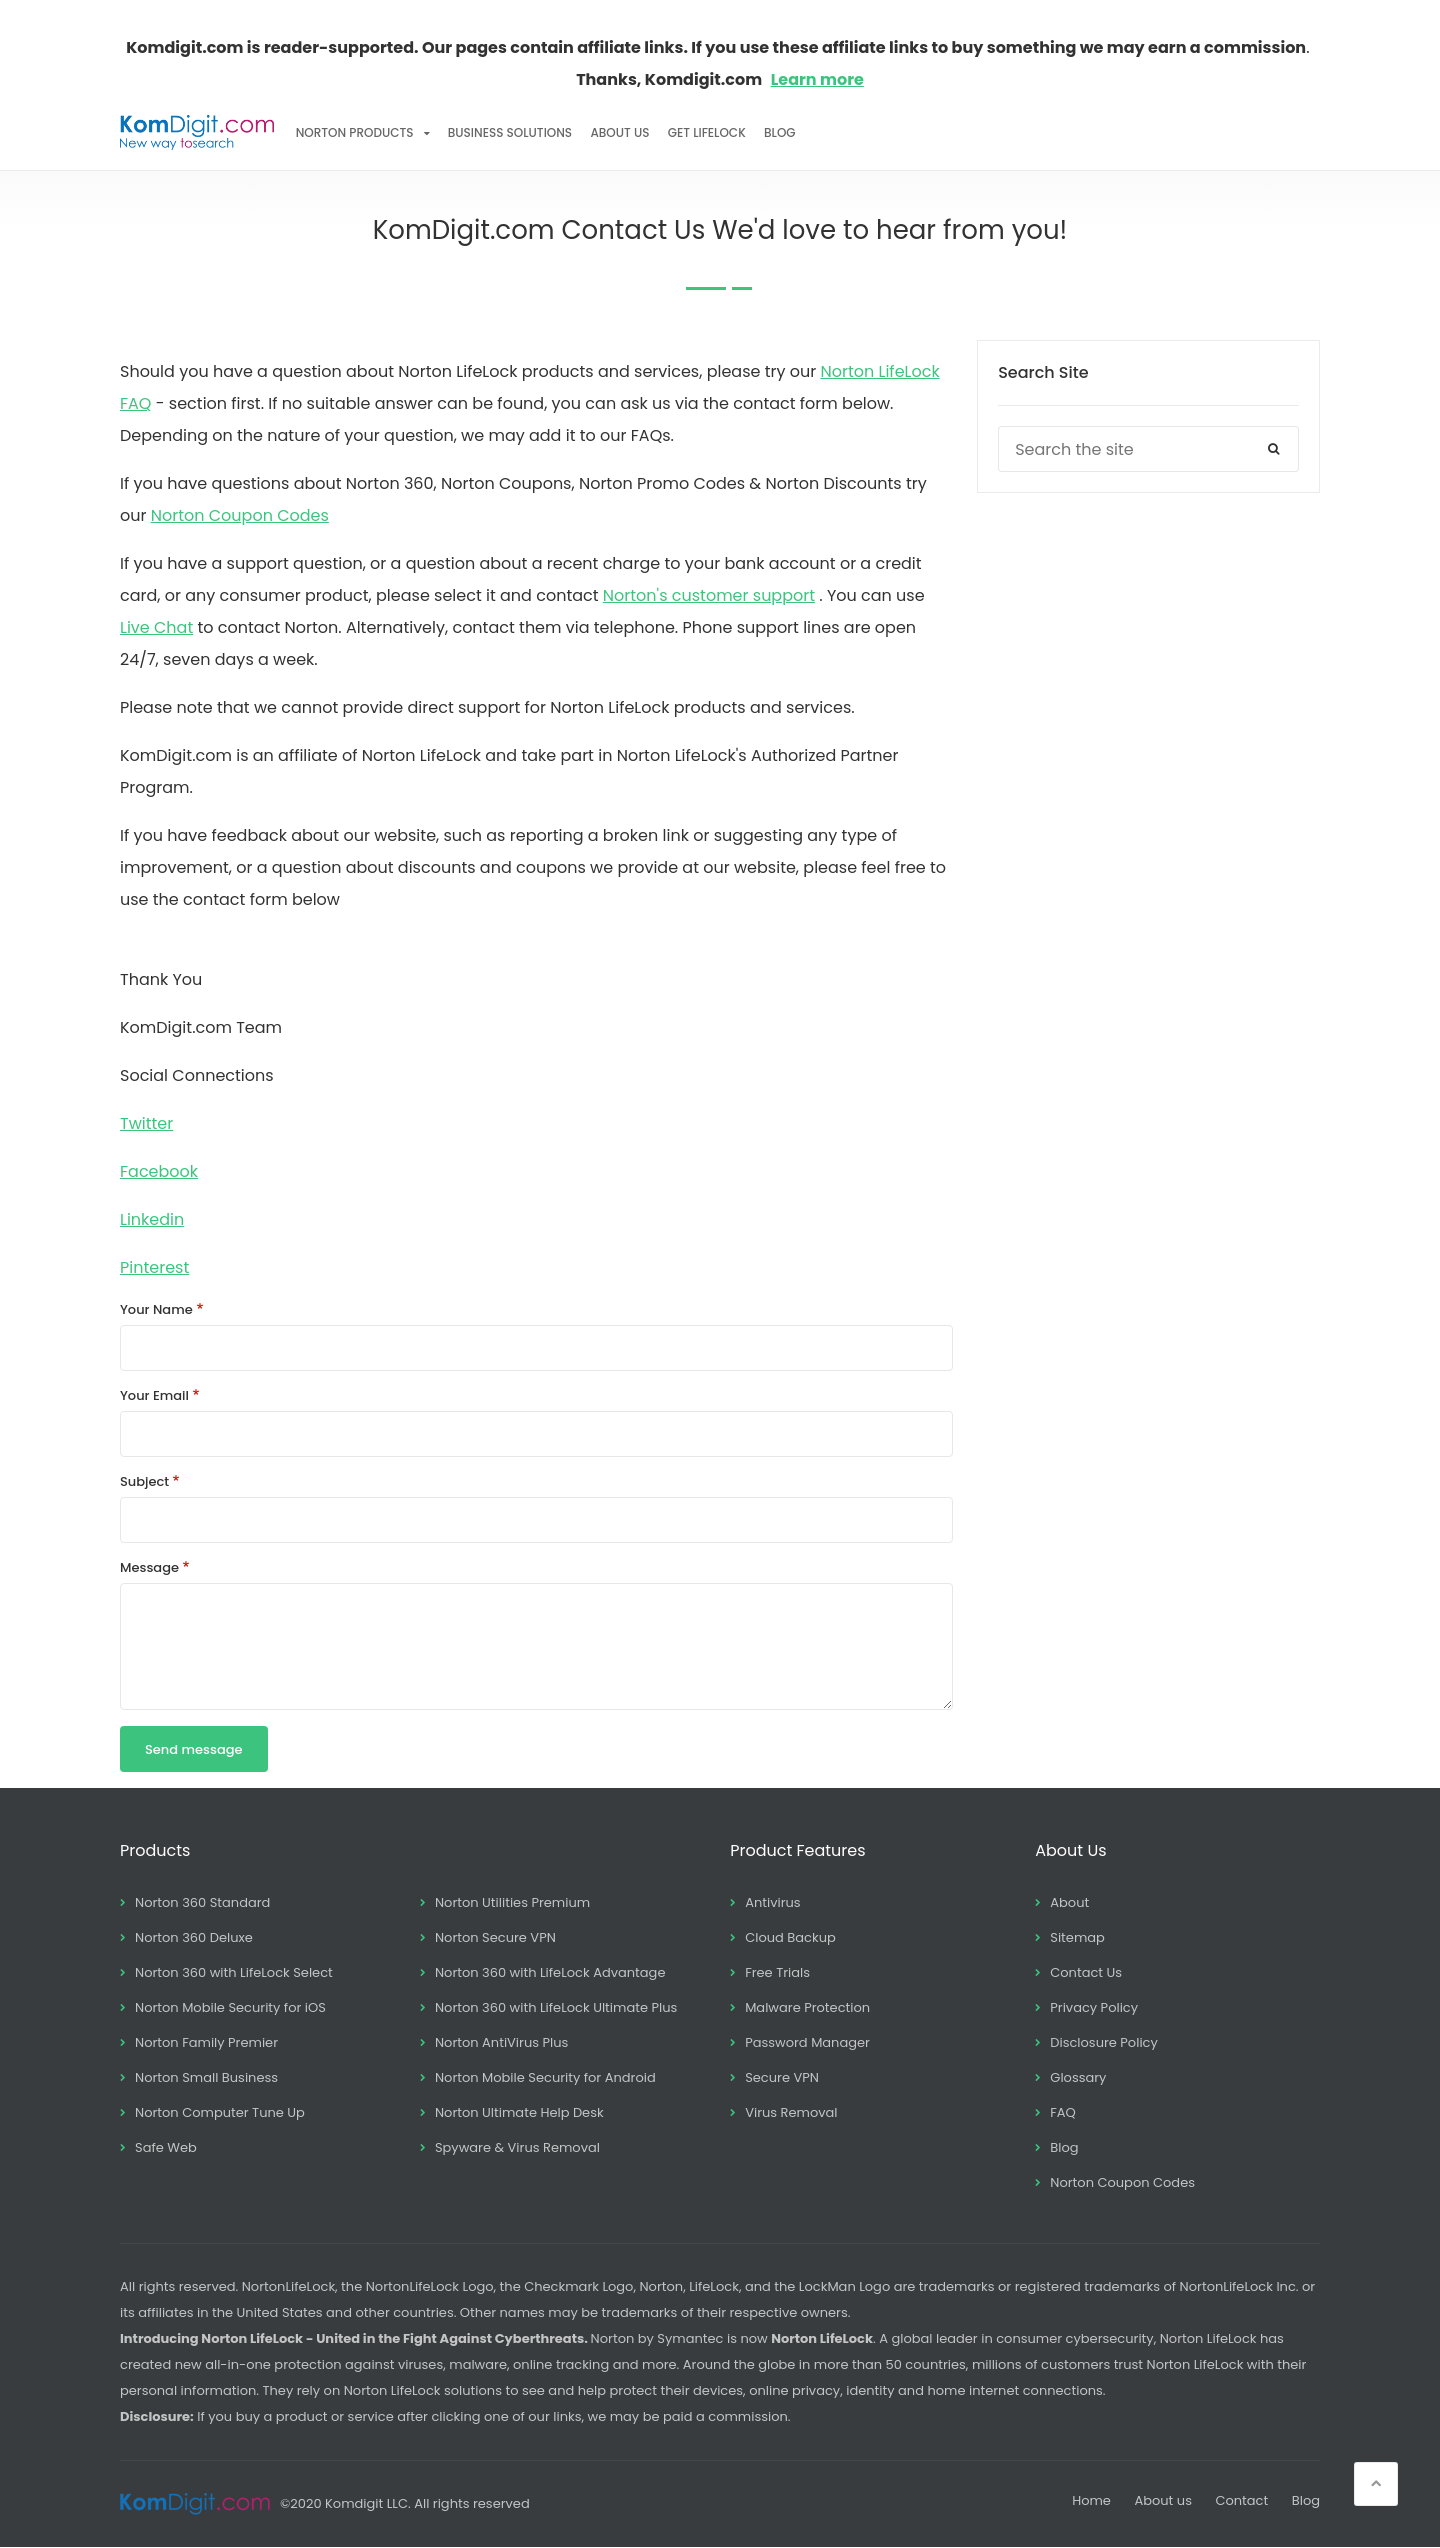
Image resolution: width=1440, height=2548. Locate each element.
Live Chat (156, 627)
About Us (619, 132)
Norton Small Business (206, 2077)
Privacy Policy (1094, 2007)
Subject (144, 1481)
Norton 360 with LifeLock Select (234, 1972)
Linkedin (152, 1219)
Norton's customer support (709, 595)
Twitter (146, 1123)
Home (1091, 2500)
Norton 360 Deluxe (194, 1937)
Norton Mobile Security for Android (545, 2077)
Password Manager (807, 2042)
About (1069, 1902)
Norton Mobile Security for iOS (230, 2007)
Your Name (156, 1309)
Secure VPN (782, 2077)
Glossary (1078, 2077)
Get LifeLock (707, 132)
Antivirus (772, 1902)
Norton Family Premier (206, 2042)
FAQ (1063, 2112)
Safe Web (166, 2147)
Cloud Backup (790, 1937)
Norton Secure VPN (495, 1937)
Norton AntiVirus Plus (501, 2042)
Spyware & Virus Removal (517, 2147)
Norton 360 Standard (202, 1902)
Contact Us (1086, 1972)
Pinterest (154, 1267)
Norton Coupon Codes (240, 515)
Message (149, 1567)
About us (1163, 2500)
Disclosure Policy (1104, 2042)
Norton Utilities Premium (512, 1902)
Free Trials (777, 1972)
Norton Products (355, 132)
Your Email (154, 1395)
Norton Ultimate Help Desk (519, 2112)
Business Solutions (510, 132)
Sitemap (1077, 1937)
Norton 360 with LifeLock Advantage (550, 1972)
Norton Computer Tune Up (220, 2112)
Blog (780, 132)
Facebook (159, 1171)
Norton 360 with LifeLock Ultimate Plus (556, 2007)
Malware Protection (807, 2007)
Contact (1241, 2500)
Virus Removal (791, 2112)
